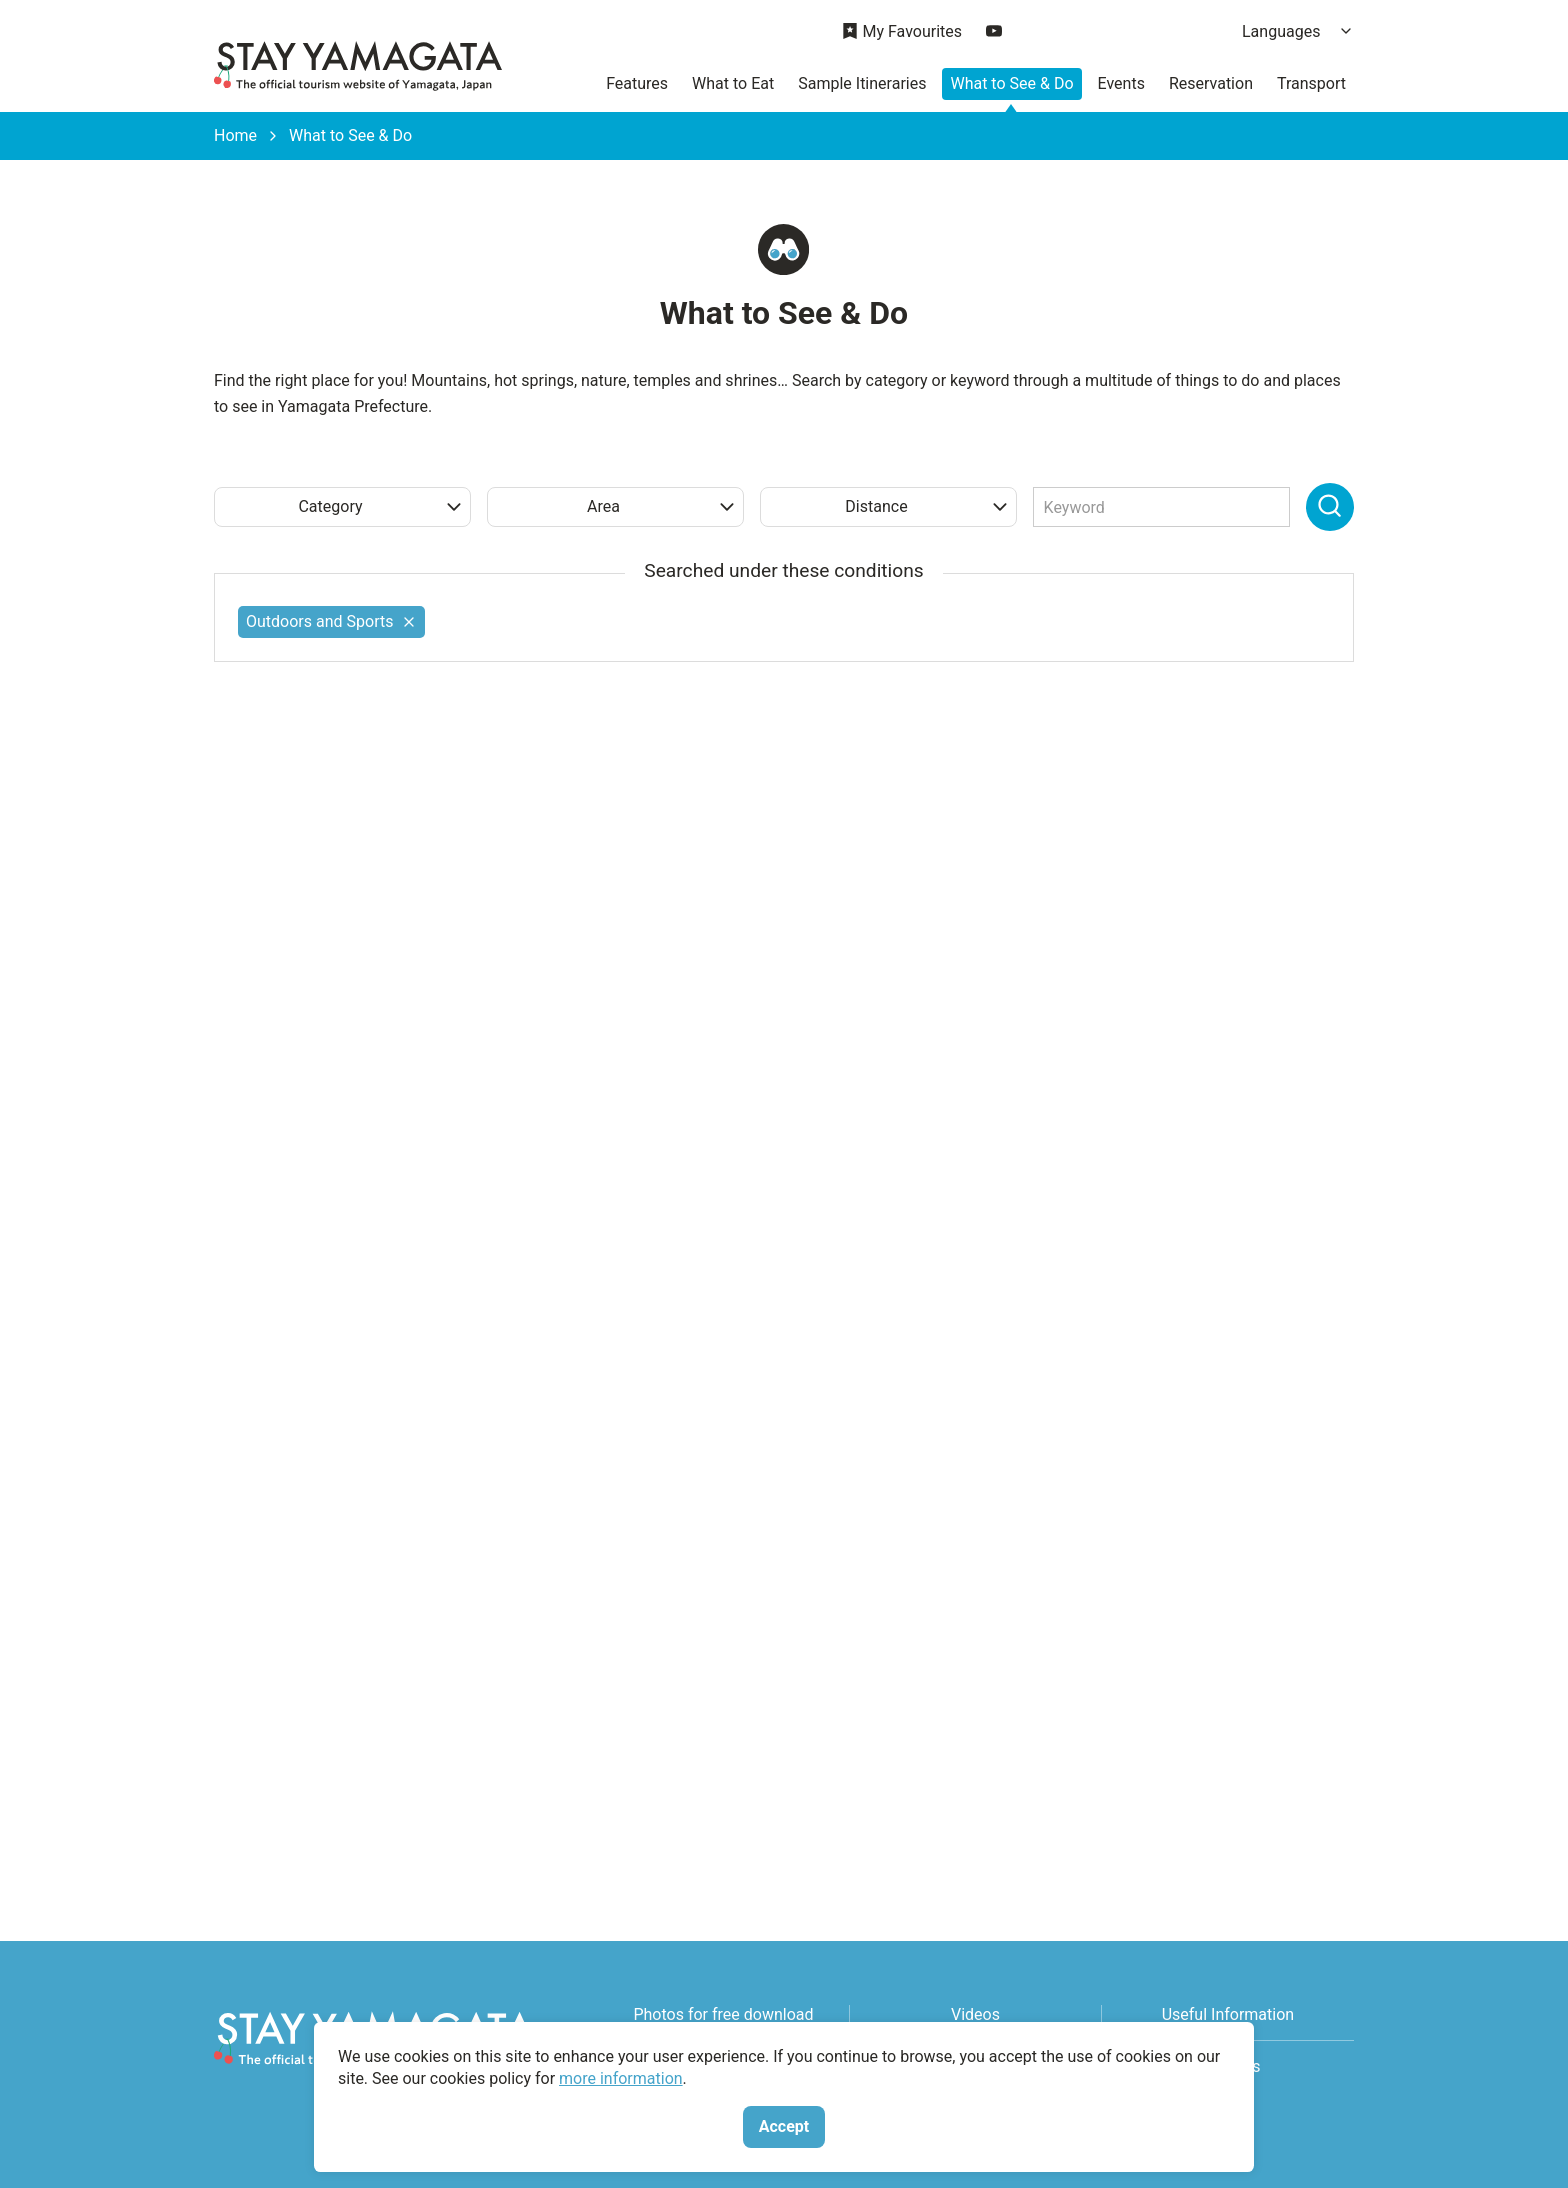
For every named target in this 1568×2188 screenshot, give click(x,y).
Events (1121, 83)
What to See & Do (1011, 83)
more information (621, 2078)
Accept (784, 2126)
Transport (1311, 83)
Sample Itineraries (862, 83)
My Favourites (902, 32)
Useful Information (1228, 2014)
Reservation (1211, 83)
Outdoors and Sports (331, 621)
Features (637, 83)
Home (235, 136)
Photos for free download (723, 2014)
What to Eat (733, 83)
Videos (975, 2014)
